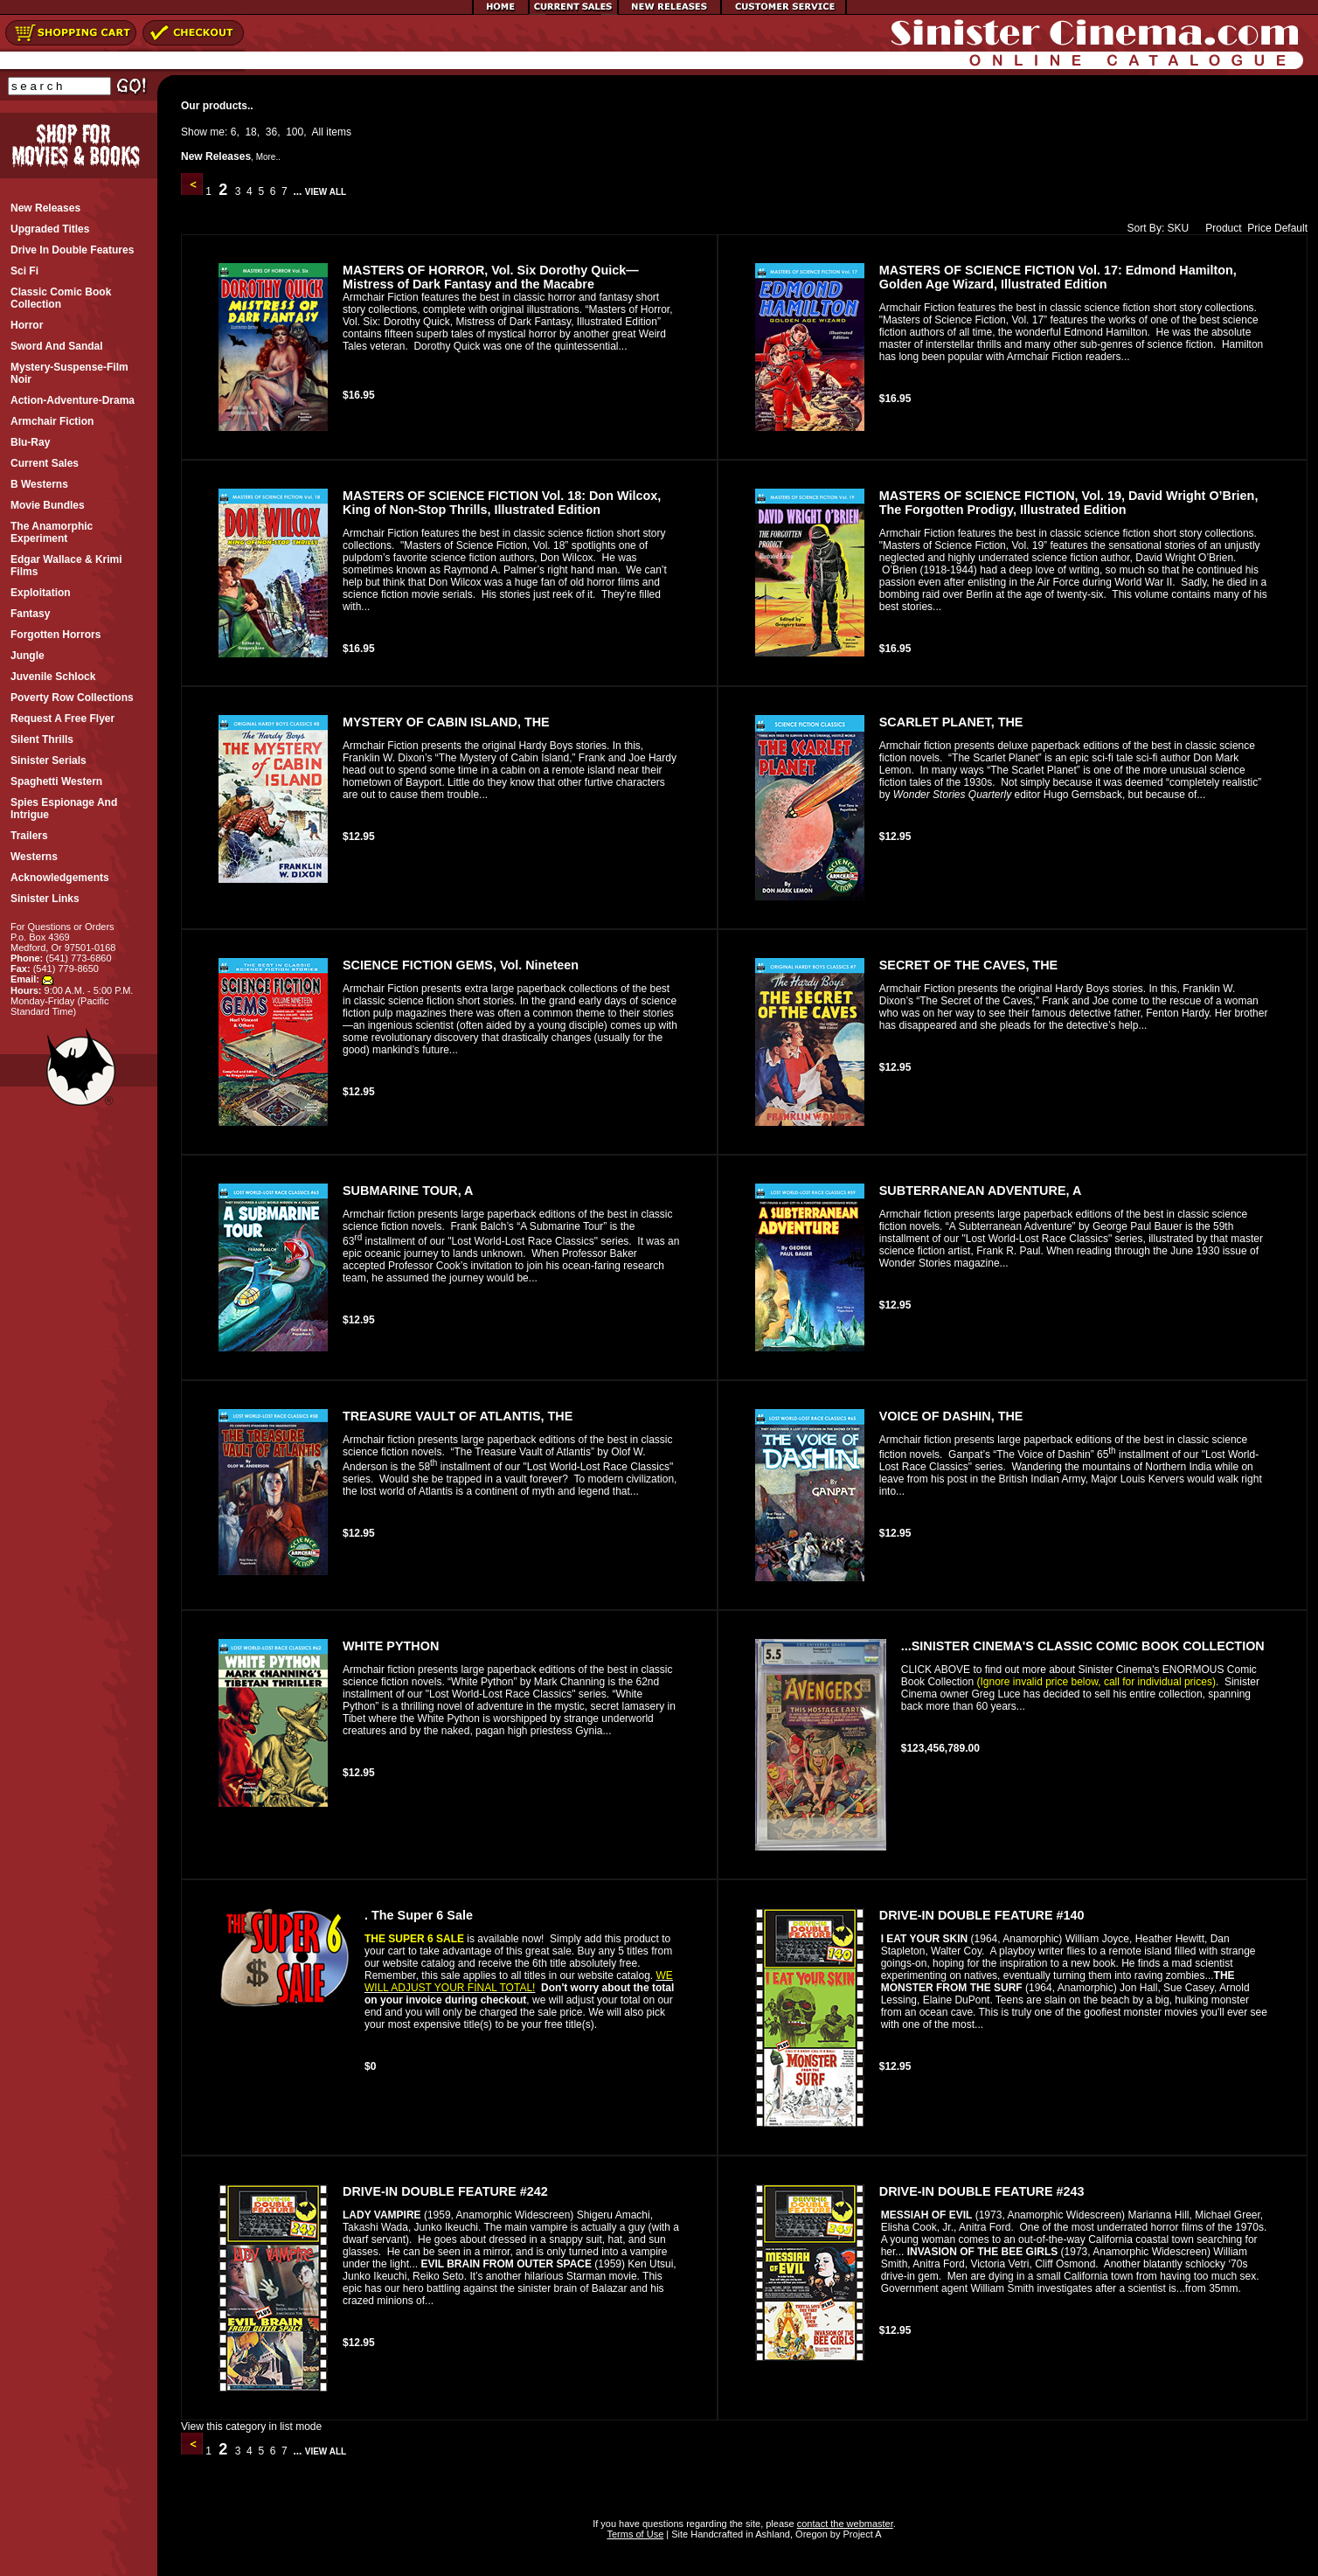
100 (294, 132)
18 (250, 132)
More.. (268, 157)
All (317, 132)
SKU (1179, 228)
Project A (860, 2534)
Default (1291, 228)
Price (1259, 228)
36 (271, 132)
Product (1219, 228)
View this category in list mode (251, 2426)
